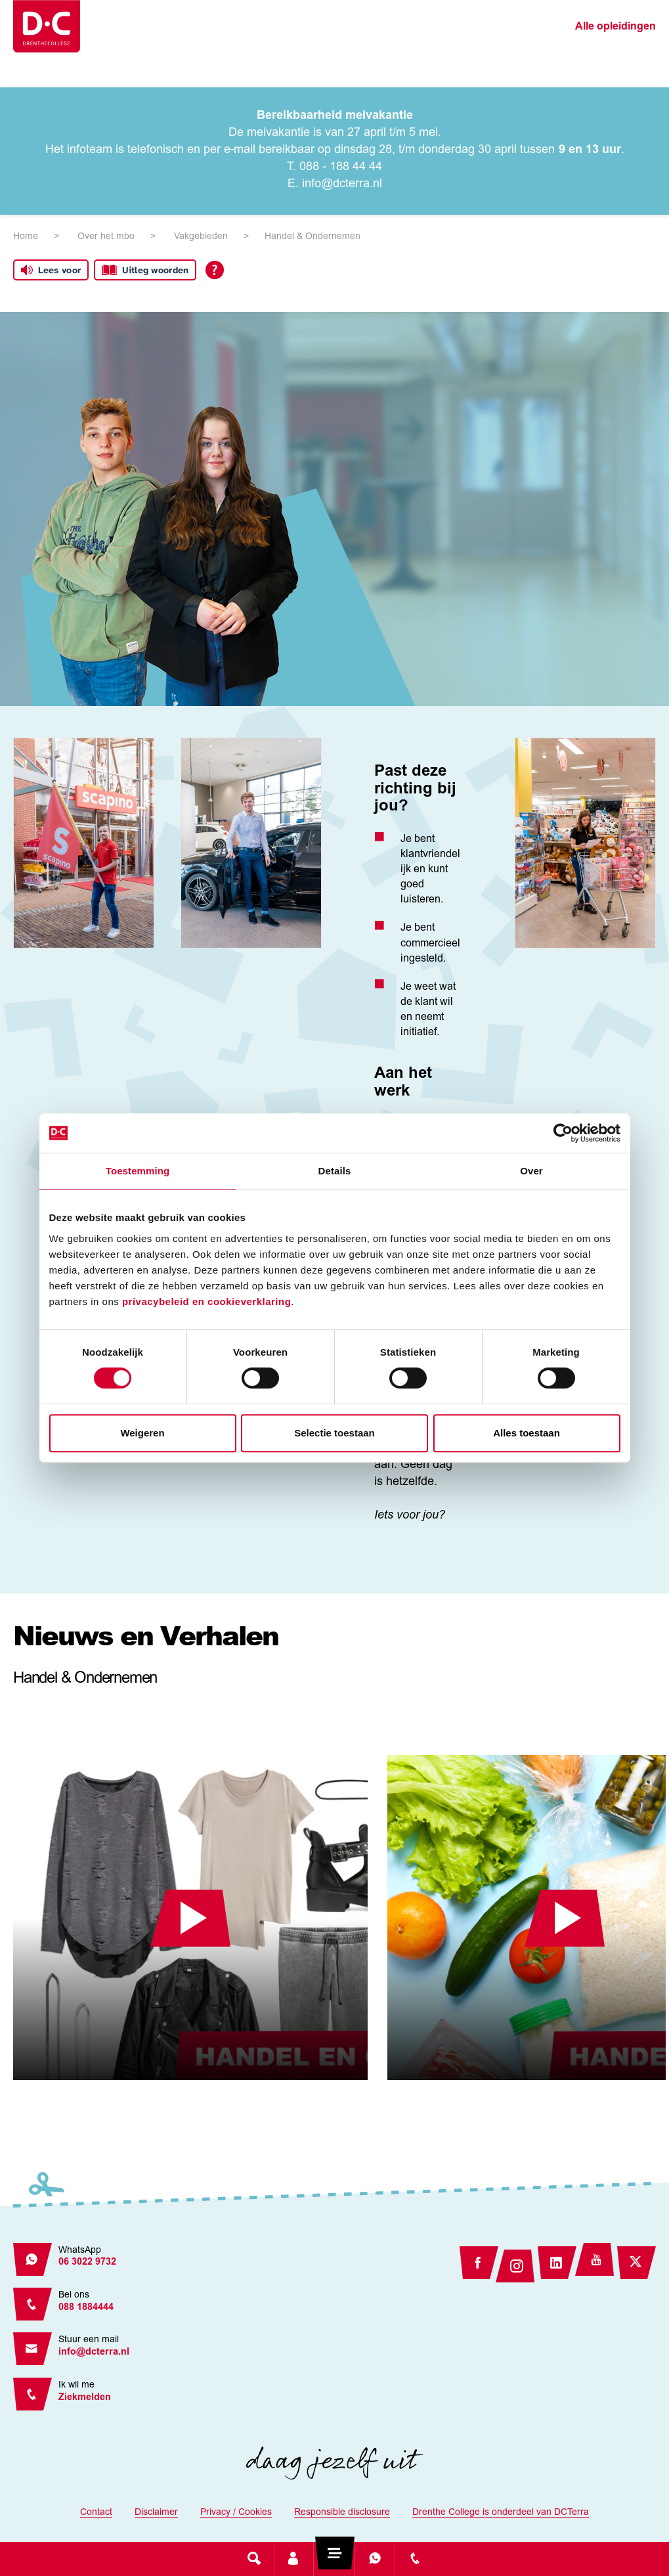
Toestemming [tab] (138, 1170)
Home (25, 237)
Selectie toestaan (334, 1432)
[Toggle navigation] (334, 2558)
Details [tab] (334, 1170)
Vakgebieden (201, 237)
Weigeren (142, 1432)
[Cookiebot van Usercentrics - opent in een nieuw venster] (563, 1133)
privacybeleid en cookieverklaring (206, 1301)
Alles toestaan (526, 1432)
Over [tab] (531, 1170)
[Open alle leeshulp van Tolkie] (214, 270)
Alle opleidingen (615, 27)
